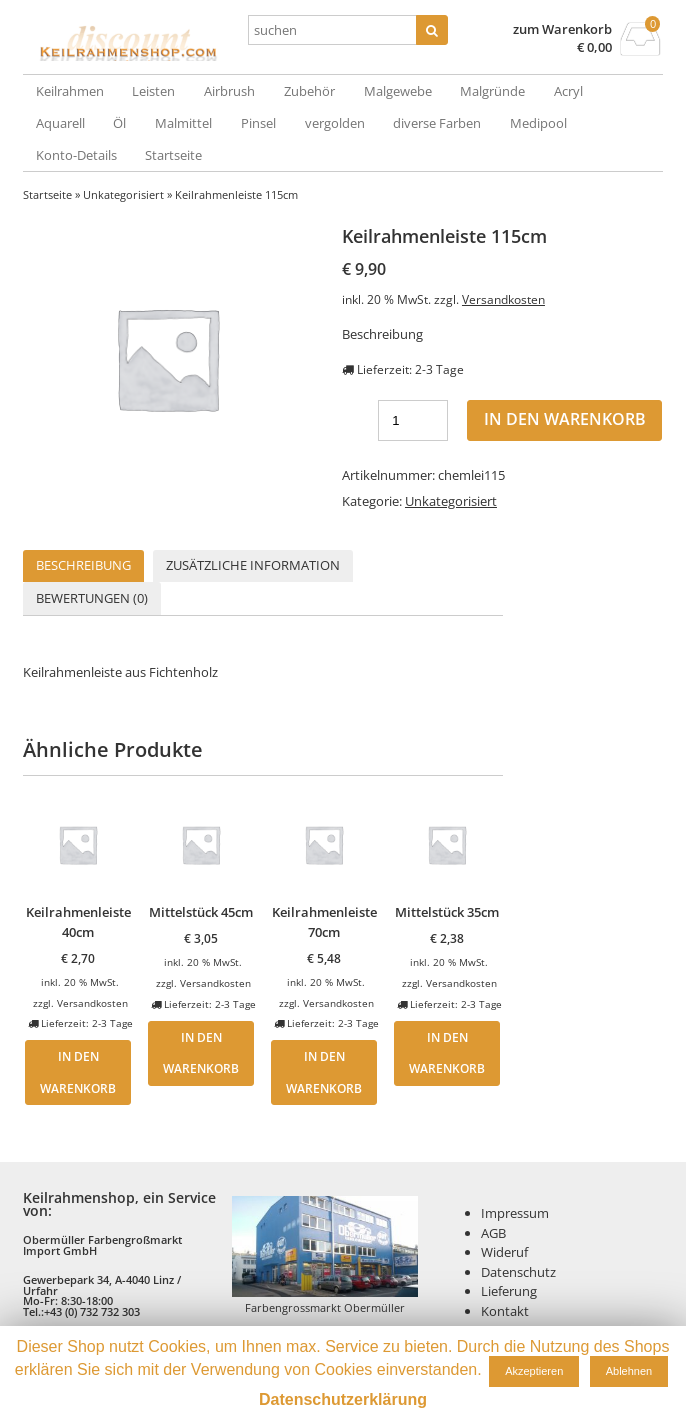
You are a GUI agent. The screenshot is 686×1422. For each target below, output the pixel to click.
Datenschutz (518, 1272)
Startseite (173, 155)
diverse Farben (437, 123)
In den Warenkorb (565, 419)
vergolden (335, 123)
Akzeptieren (534, 1371)
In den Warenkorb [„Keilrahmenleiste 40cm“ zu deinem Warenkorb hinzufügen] (78, 1072)
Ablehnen (629, 1371)
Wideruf (504, 1252)
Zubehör (309, 91)
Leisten (153, 91)
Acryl (568, 91)
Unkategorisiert (123, 194)
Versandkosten (503, 299)
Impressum (515, 1213)
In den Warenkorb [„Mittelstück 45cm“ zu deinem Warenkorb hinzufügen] (201, 1053)
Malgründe (492, 91)
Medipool (538, 123)
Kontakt (505, 1311)
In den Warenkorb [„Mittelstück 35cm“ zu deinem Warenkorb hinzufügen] (447, 1053)
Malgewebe (398, 91)
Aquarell (60, 123)
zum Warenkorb (562, 29)
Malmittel (183, 123)
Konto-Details (76, 155)
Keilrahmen (70, 91)
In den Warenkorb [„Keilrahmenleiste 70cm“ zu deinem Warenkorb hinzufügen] (324, 1072)
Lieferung (509, 1291)
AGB (493, 1233)
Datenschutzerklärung (343, 1399)
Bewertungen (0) (92, 598)
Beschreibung (83, 565)
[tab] (83, 566)
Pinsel (258, 123)
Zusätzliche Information (253, 565)
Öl (119, 123)
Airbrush (229, 91)
